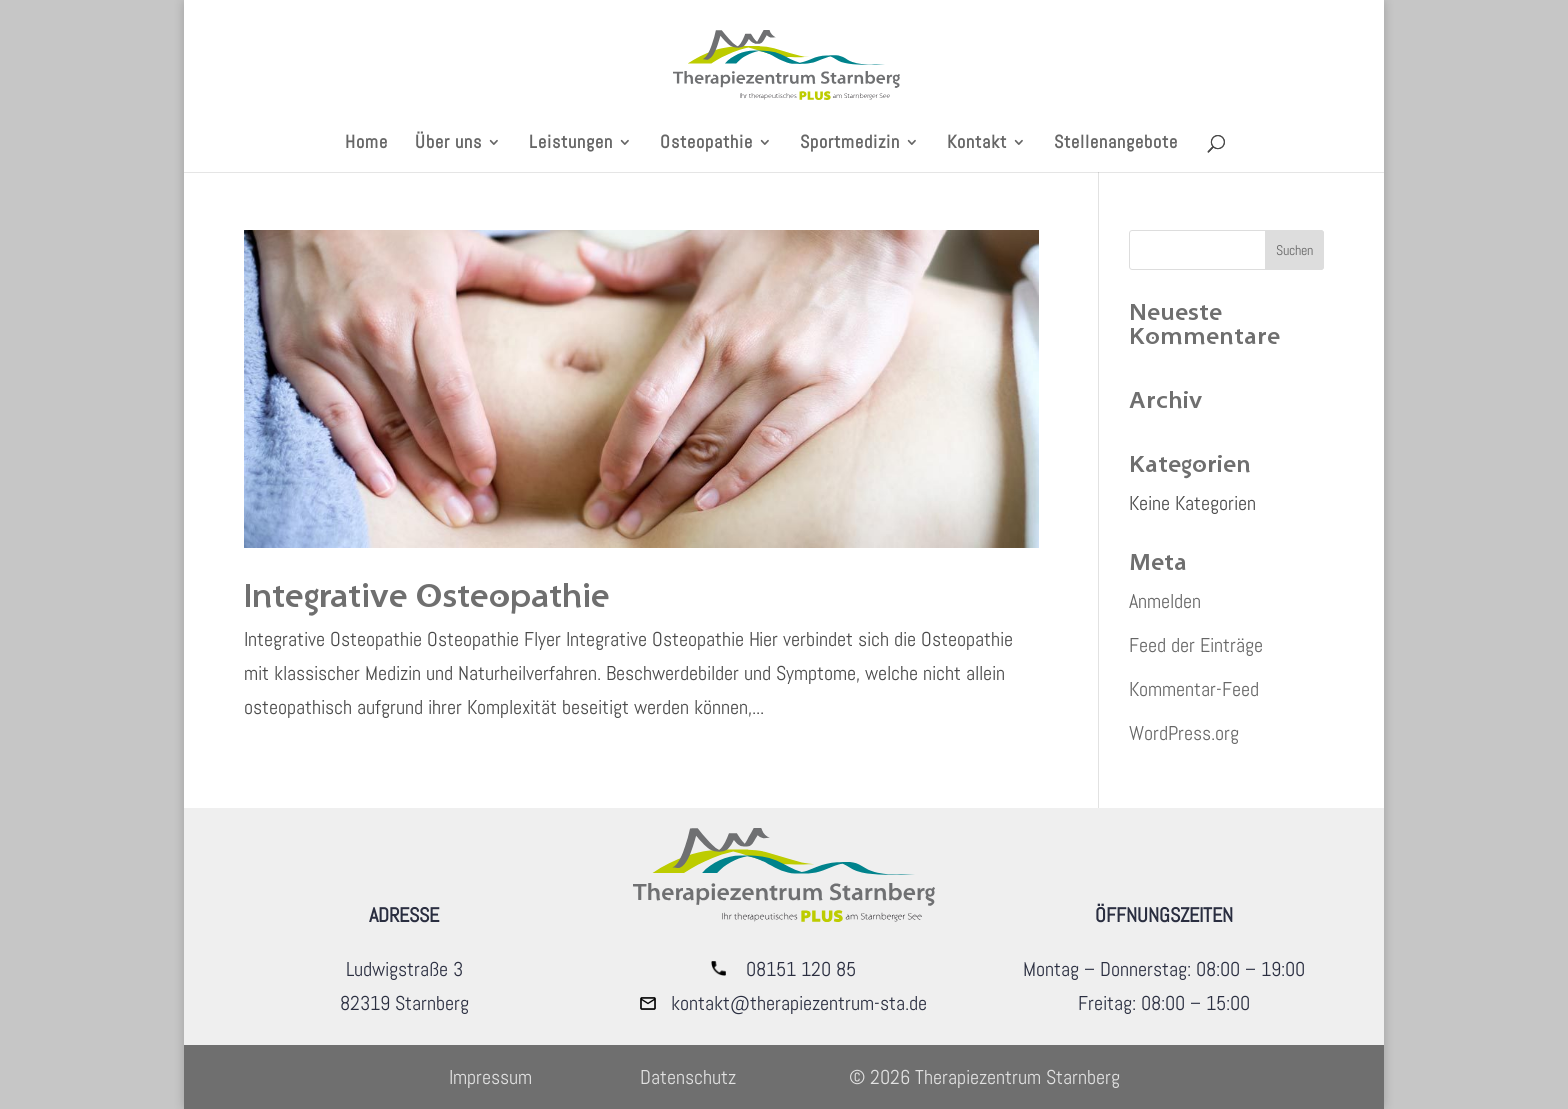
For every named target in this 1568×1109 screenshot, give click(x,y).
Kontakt (977, 144)
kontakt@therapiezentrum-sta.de (799, 1003)
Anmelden (1165, 601)
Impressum (490, 1077)
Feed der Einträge (1196, 645)
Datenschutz (688, 1077)
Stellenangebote (1116, 144)
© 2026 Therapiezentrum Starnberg (984, 1077)
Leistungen (571, 144)
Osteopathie (706, 144)
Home (366, 144)
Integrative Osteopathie (427, 594)
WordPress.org (1184, 733)
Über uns (448, 144)
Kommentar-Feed (1194, 689)
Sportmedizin (850, 144)
